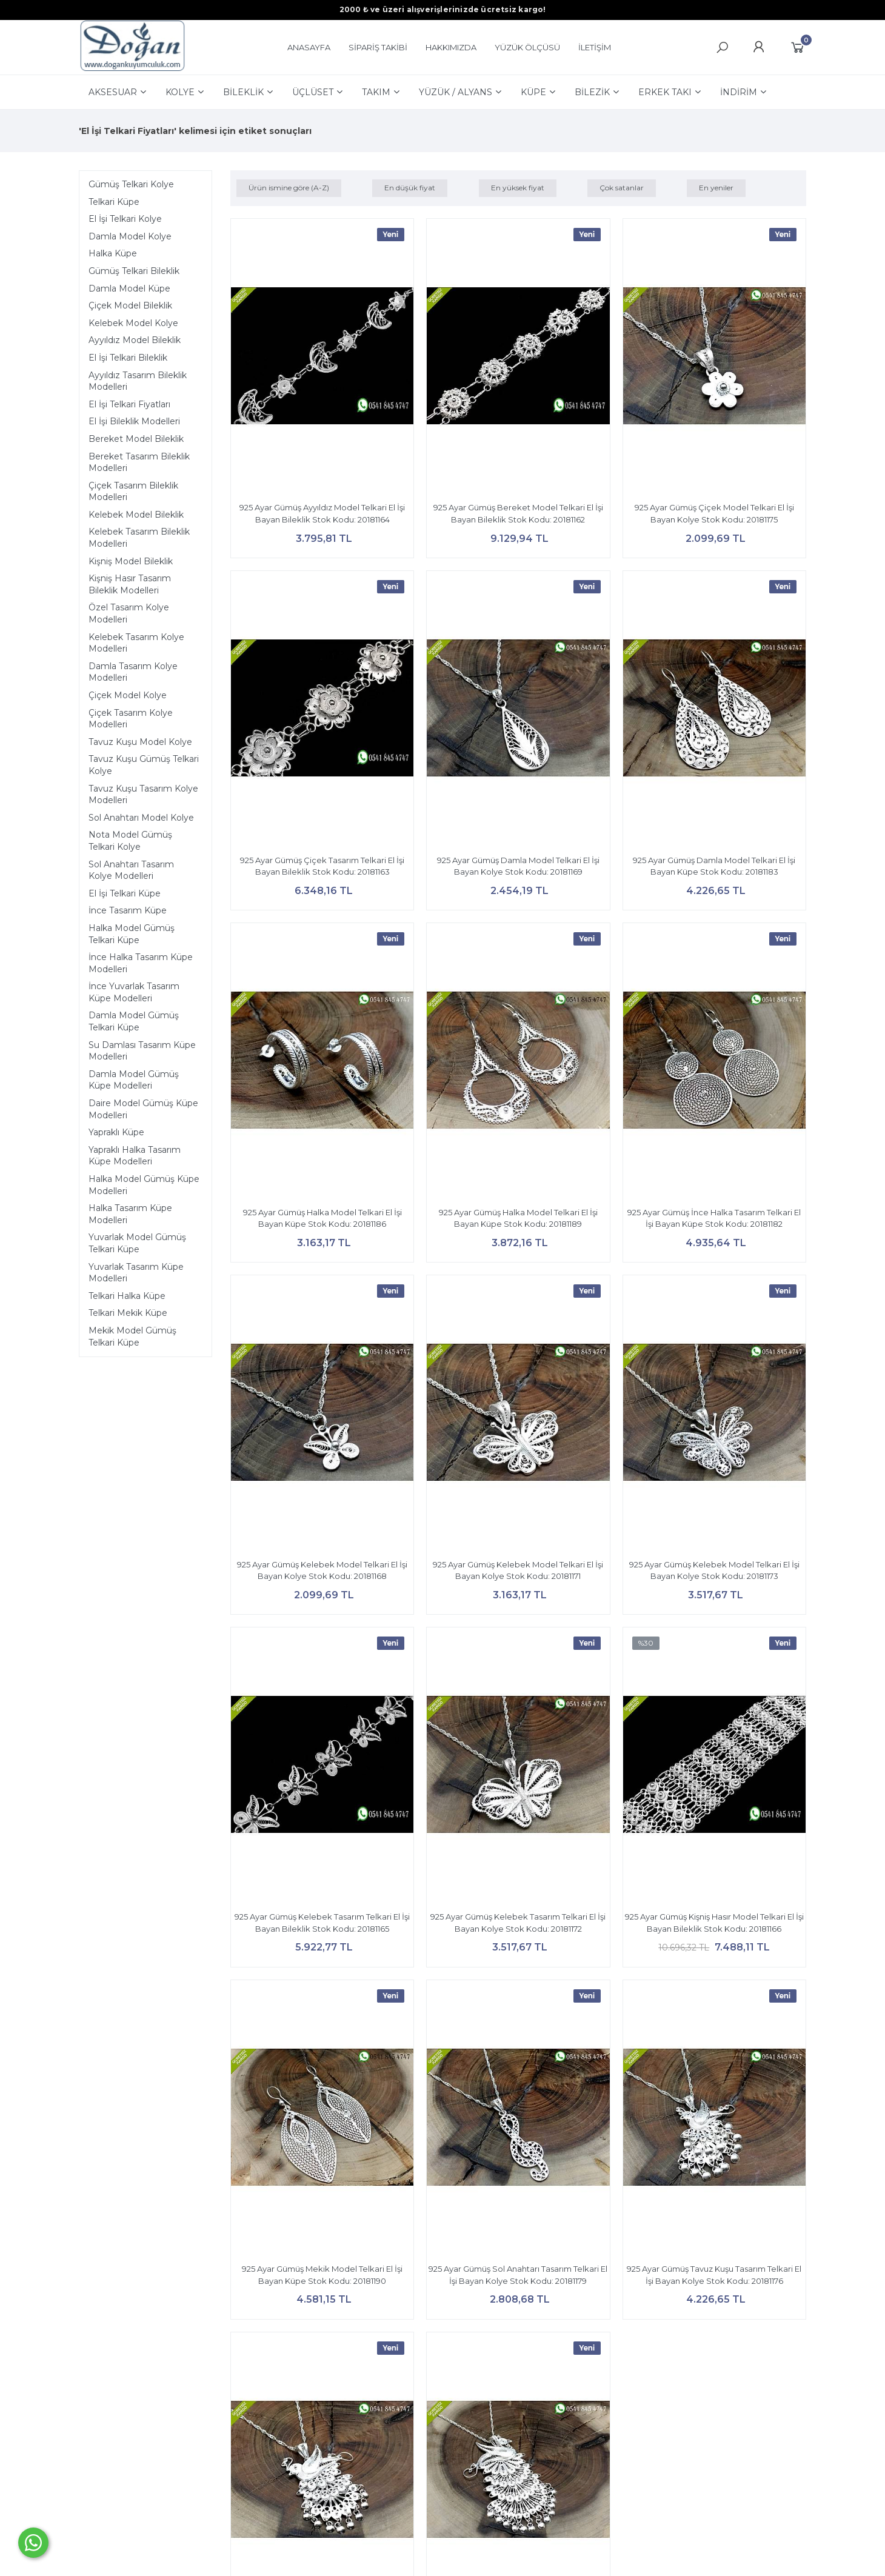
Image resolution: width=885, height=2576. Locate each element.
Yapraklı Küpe (116, 1132)
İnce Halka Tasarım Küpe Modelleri (140, 963)
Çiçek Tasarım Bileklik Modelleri (133, 491)
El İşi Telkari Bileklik (127, 357)
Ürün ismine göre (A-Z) (289, 187)
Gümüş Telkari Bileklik (133, 270)
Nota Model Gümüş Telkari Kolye (130, 840)
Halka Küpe (112, 253)
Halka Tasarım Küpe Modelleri (130, 1214)
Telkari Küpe (113, 201)
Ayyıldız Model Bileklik (134, 340)
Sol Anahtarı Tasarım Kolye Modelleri (131, 870)
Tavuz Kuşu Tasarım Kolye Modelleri (143, 794)
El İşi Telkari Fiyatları (129, 404)
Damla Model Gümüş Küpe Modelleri (133, 1080)
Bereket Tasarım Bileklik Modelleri (139, 462)
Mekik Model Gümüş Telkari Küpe (132, 1336)
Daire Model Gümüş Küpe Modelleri (143, 1109)
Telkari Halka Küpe (126, 1295)
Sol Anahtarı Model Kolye (141, 817)
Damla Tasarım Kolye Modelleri (133, 672)
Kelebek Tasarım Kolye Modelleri (136, 643)
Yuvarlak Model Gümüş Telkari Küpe (137, 1243)
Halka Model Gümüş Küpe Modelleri (143, 1184)
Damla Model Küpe (129, 288)
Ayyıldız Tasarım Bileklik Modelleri (137, 381)
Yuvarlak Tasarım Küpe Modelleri (136, 1272)
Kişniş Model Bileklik (130, 561)
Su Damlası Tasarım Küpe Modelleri (142, 1051)
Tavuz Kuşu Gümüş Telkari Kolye (143, 764)
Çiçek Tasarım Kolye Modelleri (130, 718)
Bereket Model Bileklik (136, 438)
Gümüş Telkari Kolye (131, 184)
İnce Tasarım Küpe (127, 910)
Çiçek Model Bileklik (130, 305)
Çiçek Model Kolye (127, 695)
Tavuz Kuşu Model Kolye (140, 741)
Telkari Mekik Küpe (127, 1312)
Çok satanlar (621, 187)
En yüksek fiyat (517, 187)
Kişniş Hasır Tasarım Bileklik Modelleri (129, 584)
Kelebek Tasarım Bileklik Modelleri (139, 537)
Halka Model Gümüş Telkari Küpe (131, 934)
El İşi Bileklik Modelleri (134, 421)
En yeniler (716, 187)
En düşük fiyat (409, 187)
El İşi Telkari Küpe (124, 893)
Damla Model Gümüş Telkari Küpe (133, 1021)
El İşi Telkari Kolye (125, 218)
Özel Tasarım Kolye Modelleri (128, 613)
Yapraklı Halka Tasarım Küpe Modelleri (134, 1155)
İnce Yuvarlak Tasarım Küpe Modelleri (133, 992)
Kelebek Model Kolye (133, 323)
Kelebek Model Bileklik (136, 514)
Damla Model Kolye (130, 236)
